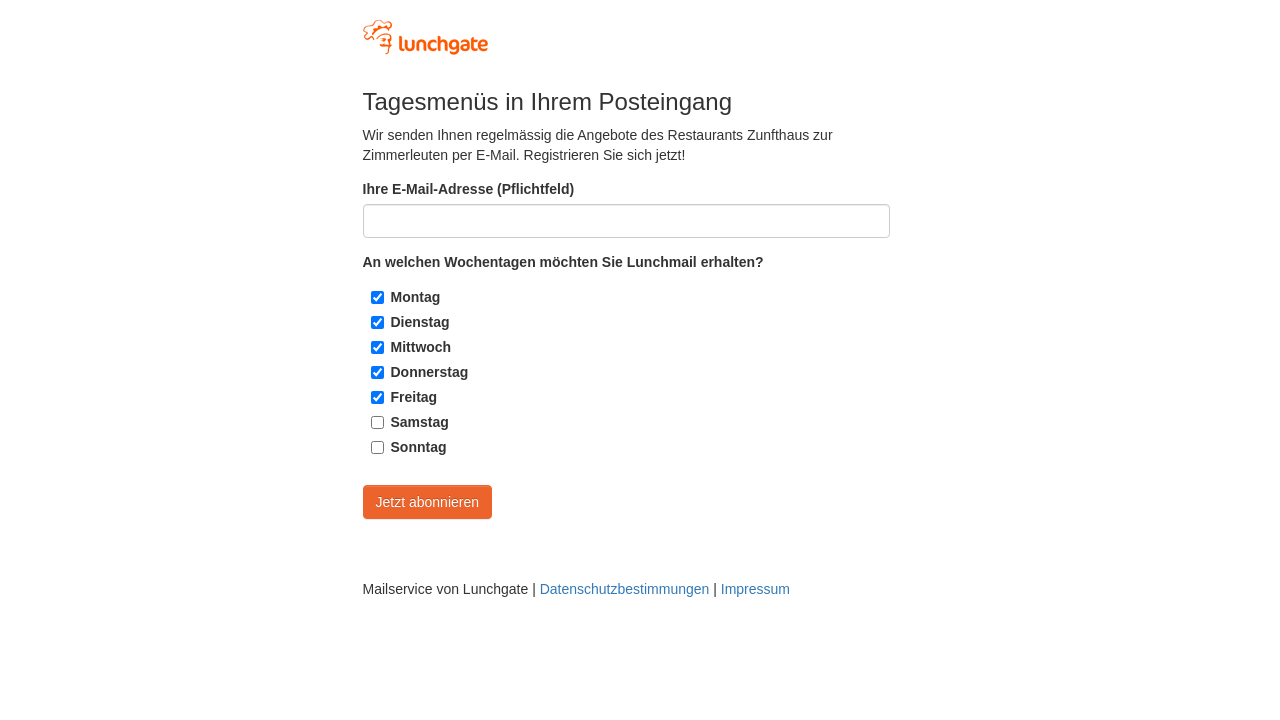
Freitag (414, 397)
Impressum (755, 589)
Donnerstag (430, 372)
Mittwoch (421, 347)
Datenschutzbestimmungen (625, 589)
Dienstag (420, 322)
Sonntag (419, 447)
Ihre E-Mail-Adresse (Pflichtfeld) (469, 189)
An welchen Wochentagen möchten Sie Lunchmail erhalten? (563, 262)
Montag (416, 297)
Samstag (420, 422)
